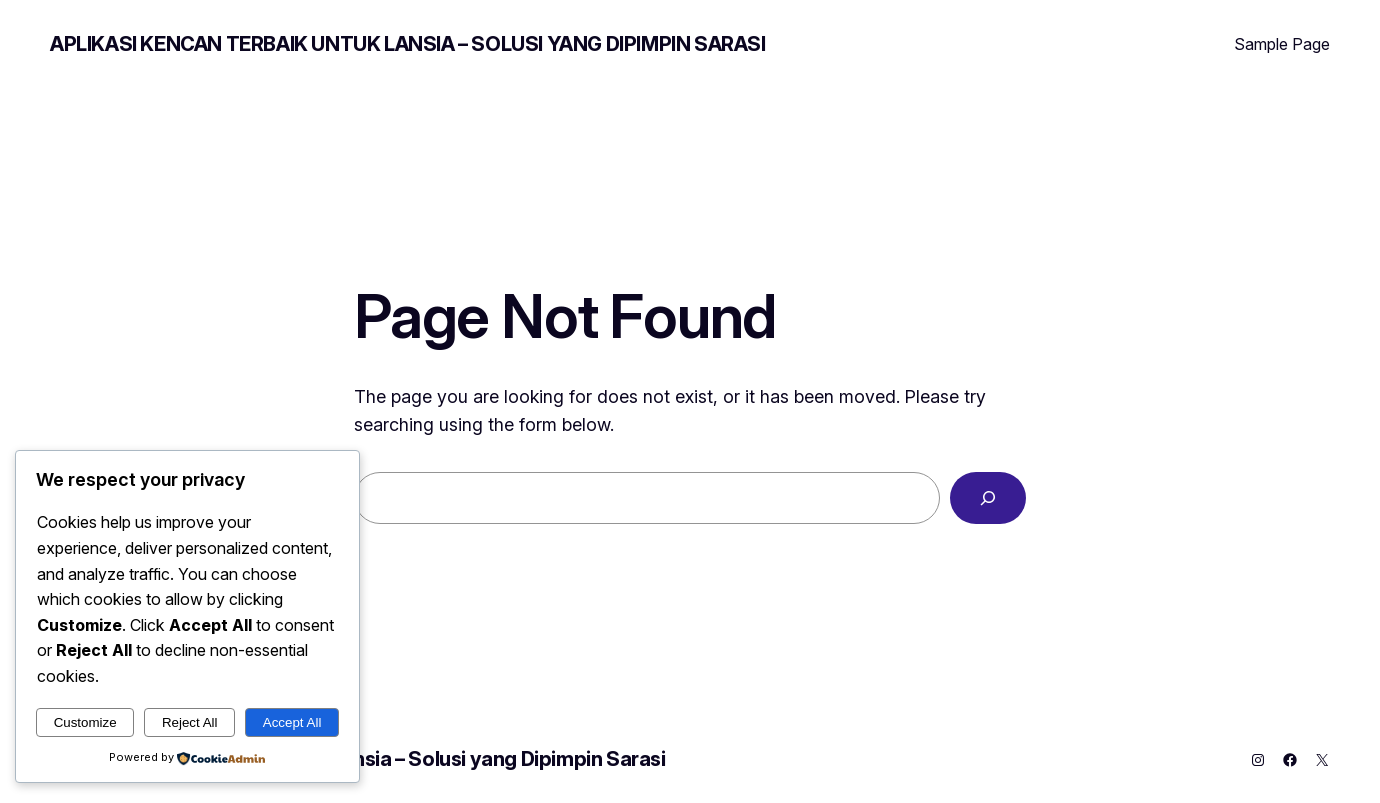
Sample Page (1282, 44)
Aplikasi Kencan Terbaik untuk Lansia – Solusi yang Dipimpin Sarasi (408, 44)
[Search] (988, 498)
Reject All (190, 722)
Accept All (292, 722)
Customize (85, 722)
